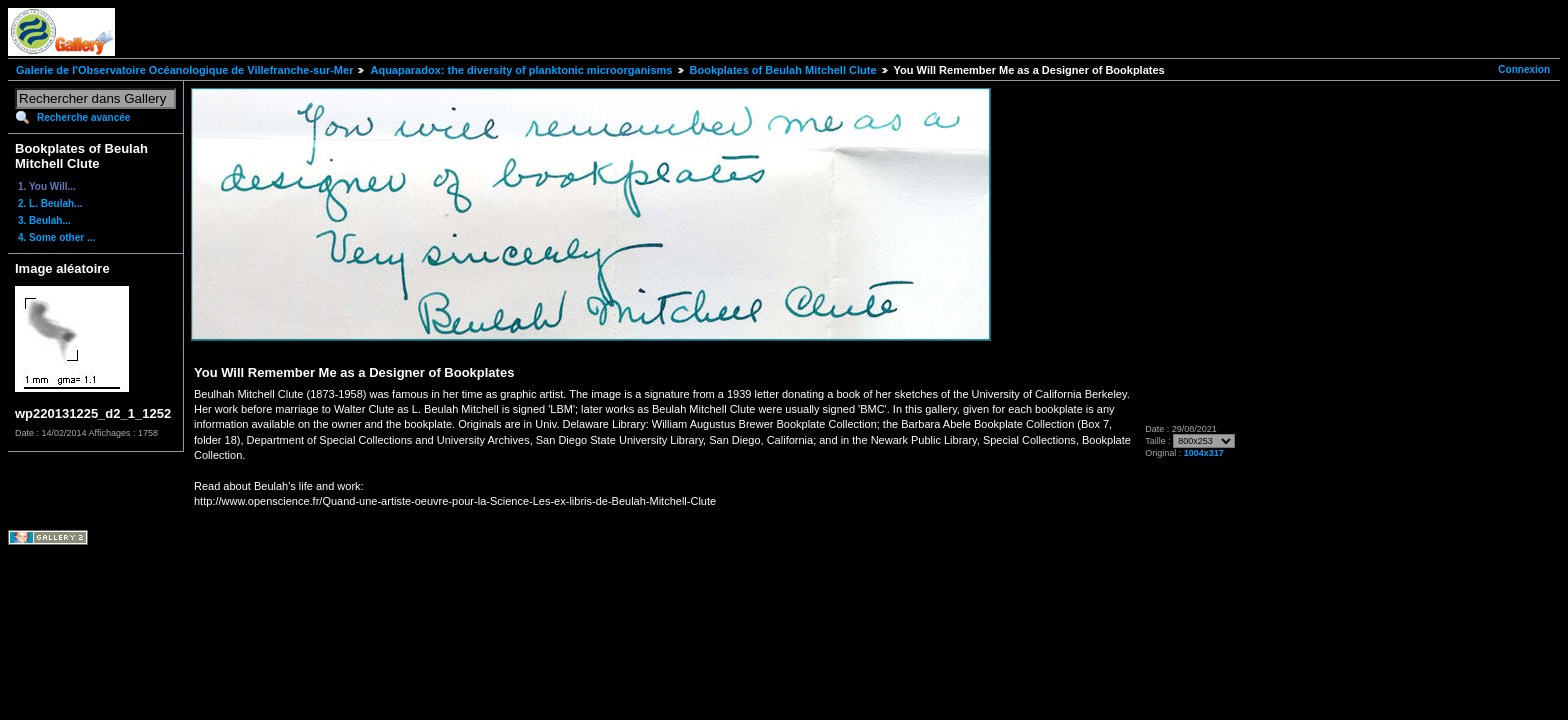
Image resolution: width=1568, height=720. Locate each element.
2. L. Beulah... (50, 203)
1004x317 (1204, 453)
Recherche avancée (83, 117)
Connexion (1524, 69)
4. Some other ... (56, 237)
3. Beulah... (44, 220)
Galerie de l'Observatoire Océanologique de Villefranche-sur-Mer (184, 70)
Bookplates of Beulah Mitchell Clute (783, 70)
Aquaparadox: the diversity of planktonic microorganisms (521, 70)
